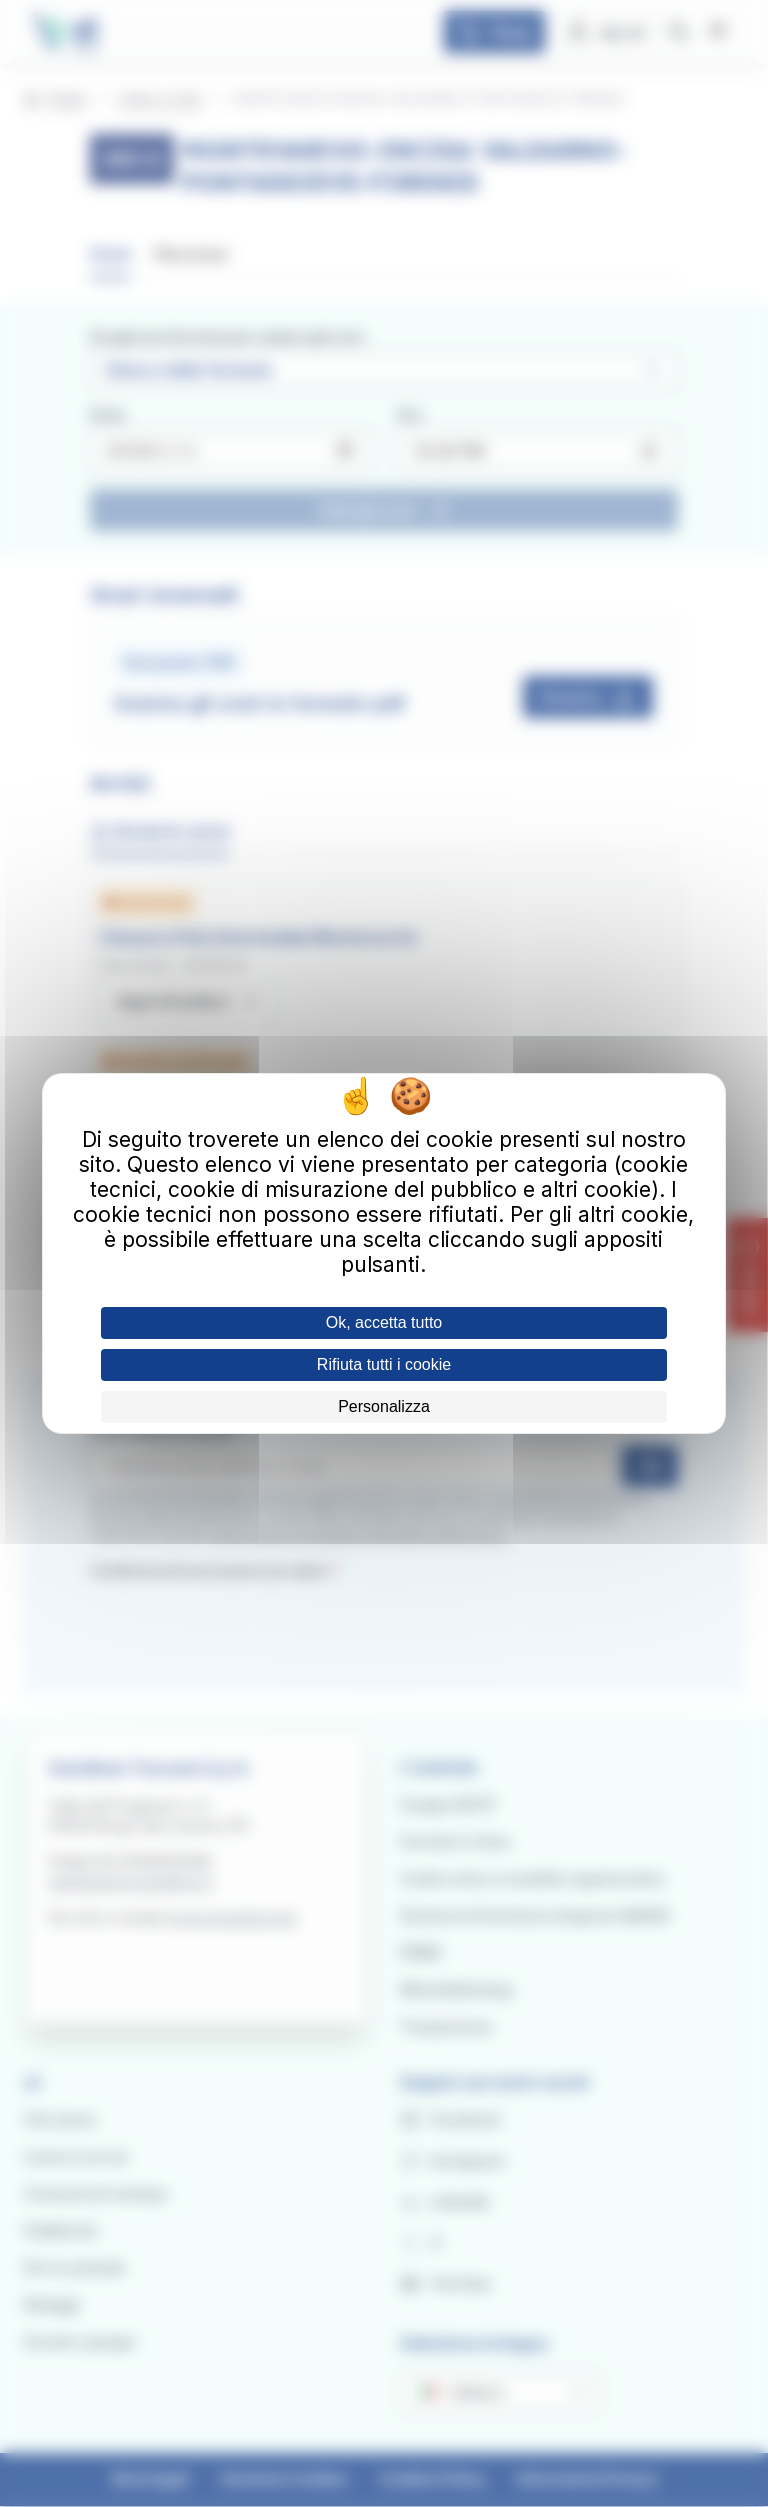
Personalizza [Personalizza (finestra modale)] (384, 1406)
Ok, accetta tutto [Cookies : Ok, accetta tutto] (384, 1322)
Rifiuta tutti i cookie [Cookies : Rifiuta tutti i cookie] (384, 1364)
